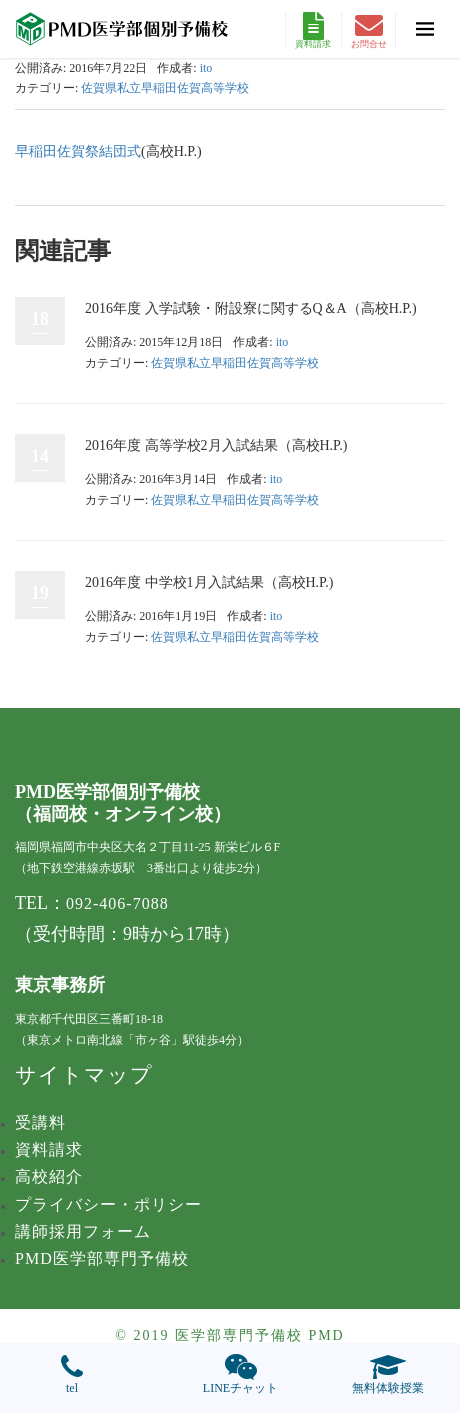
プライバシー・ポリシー (108, 1204)
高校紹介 (49, 1176)
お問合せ (369, 30)
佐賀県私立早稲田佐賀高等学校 (165, 88)
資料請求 (313, 30)
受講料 (40, 1122)
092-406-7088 (117, 903)
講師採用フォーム (83, 1231)
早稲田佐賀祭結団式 (78, 151)
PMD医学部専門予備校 (102, 1258)
